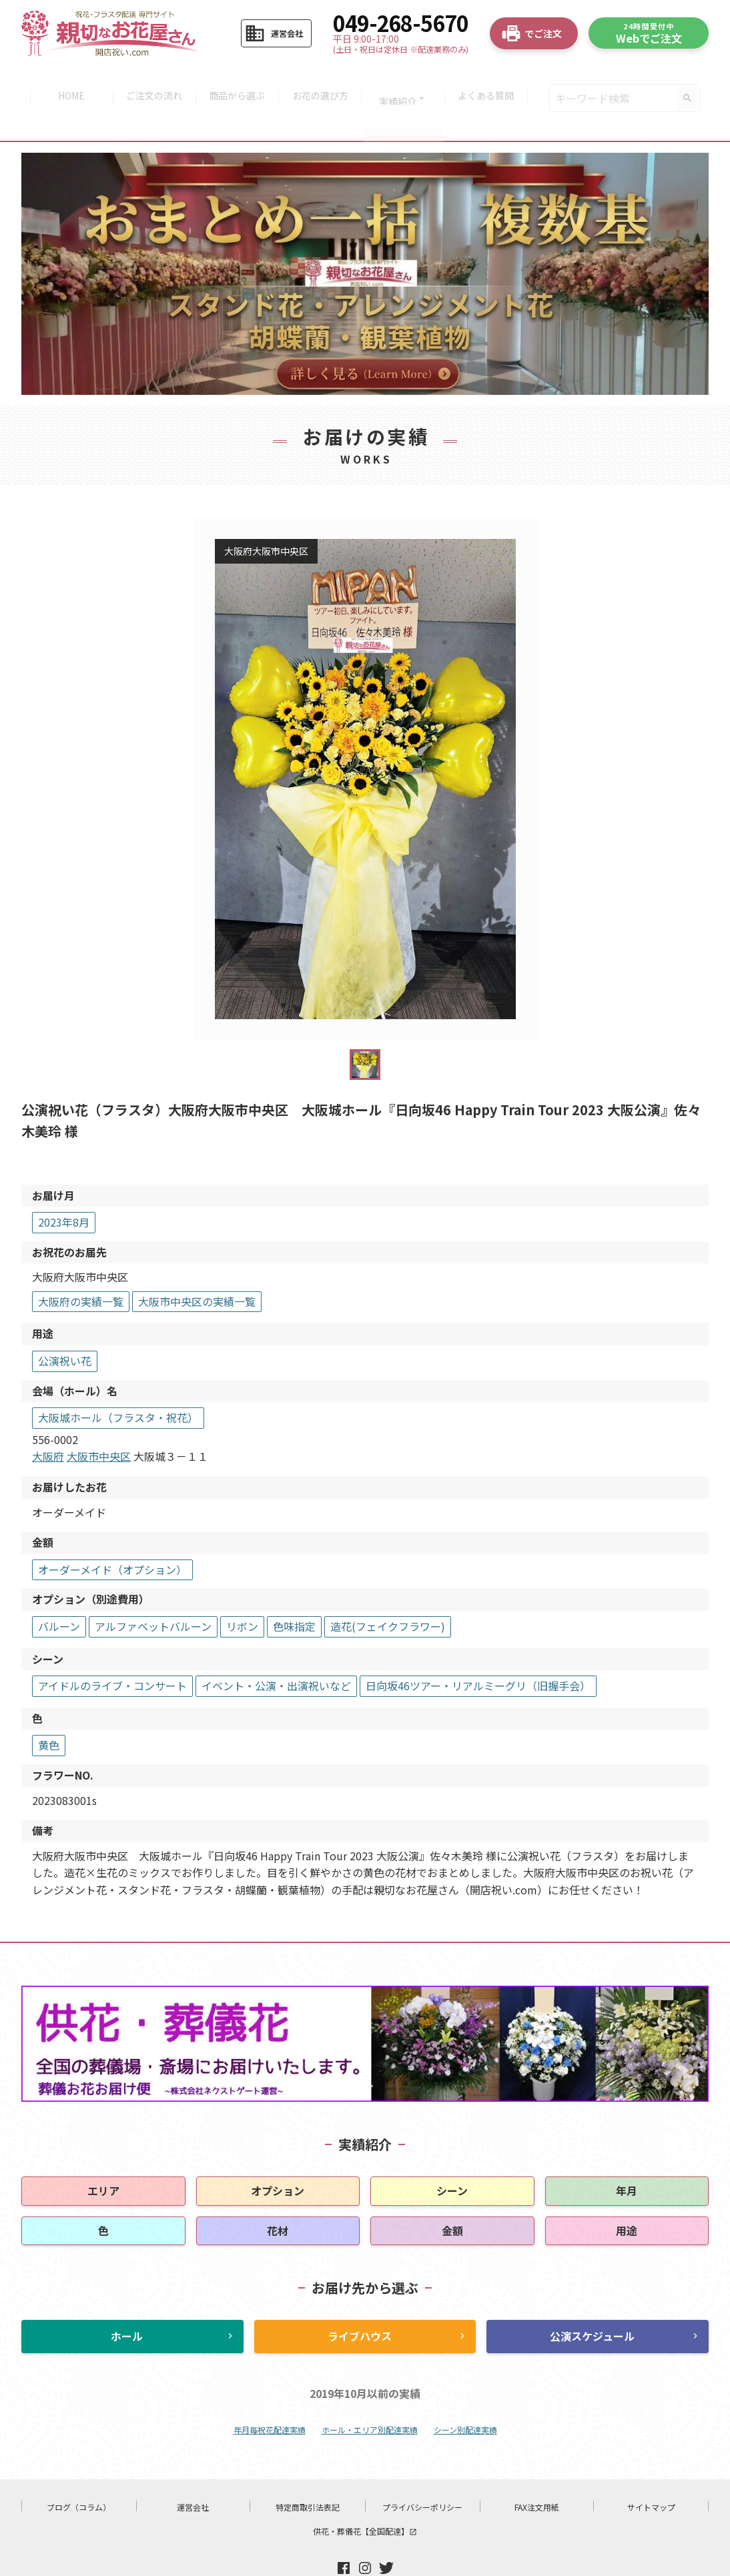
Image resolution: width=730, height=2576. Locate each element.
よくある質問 (493, 80)
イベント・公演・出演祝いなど (276, 1650)
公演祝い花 (64, 1325)
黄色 (48, 1710)
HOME (64, 80)
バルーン (59, 1591)
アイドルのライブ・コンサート (112, 1650)
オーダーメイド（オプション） (112, 1534)
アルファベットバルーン (153, 1591)
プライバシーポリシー (422, 2471)
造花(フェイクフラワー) (387, 1591)
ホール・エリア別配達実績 (370, 2395)
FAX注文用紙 (536, 2471)
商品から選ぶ (236, 80)
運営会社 (193, 2471)
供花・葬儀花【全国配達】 (365, 2495)
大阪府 (48, 1421)
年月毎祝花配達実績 (270, 2395)
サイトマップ (651, 2471)
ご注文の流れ (150, 80)
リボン (242, 1591)
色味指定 (294, 1591)
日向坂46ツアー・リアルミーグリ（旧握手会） (478, 1650)
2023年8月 (63, 1187)
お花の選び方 (322, 80)
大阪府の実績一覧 (80, 1266)
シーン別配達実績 (465, 2395)
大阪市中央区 (99, 1421)
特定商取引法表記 (308, 2471)
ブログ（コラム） (79, 2471)
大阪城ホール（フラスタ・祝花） (118, 1382)
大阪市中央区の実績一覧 (197, 1266)
